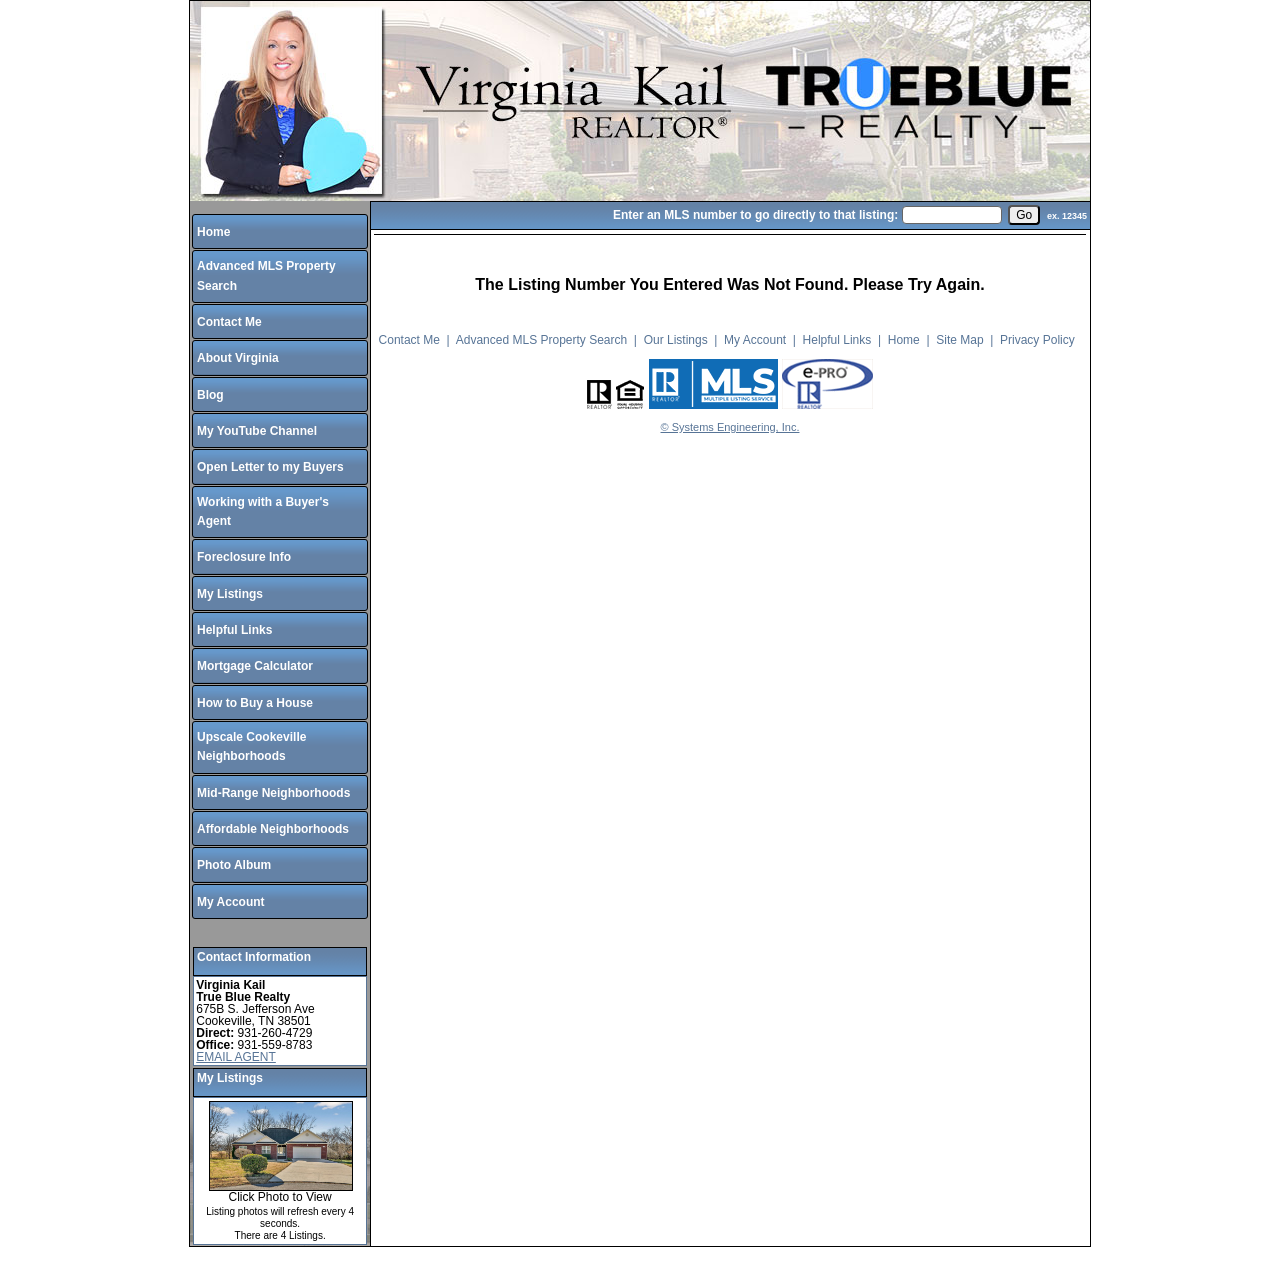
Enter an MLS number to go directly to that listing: (755, 215)
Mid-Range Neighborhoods (273, 793)
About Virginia (238, 358)
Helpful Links (234, 630)
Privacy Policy (1037, 340)
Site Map (959, 340)
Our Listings (676, 340)
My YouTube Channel (257, 431)
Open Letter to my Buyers (270, 467)
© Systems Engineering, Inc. (730, 427)
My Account (231, 902)
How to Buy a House (255, 703)
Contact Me (229, 322)
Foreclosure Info (244, 557)
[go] (1024, 215)
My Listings (230, 594)
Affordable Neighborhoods (273, 829)
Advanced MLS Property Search (541, 340)
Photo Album (234, 865)
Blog (210, 395)
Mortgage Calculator (255, 666)
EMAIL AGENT (236, 1057)
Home (213, 232)
